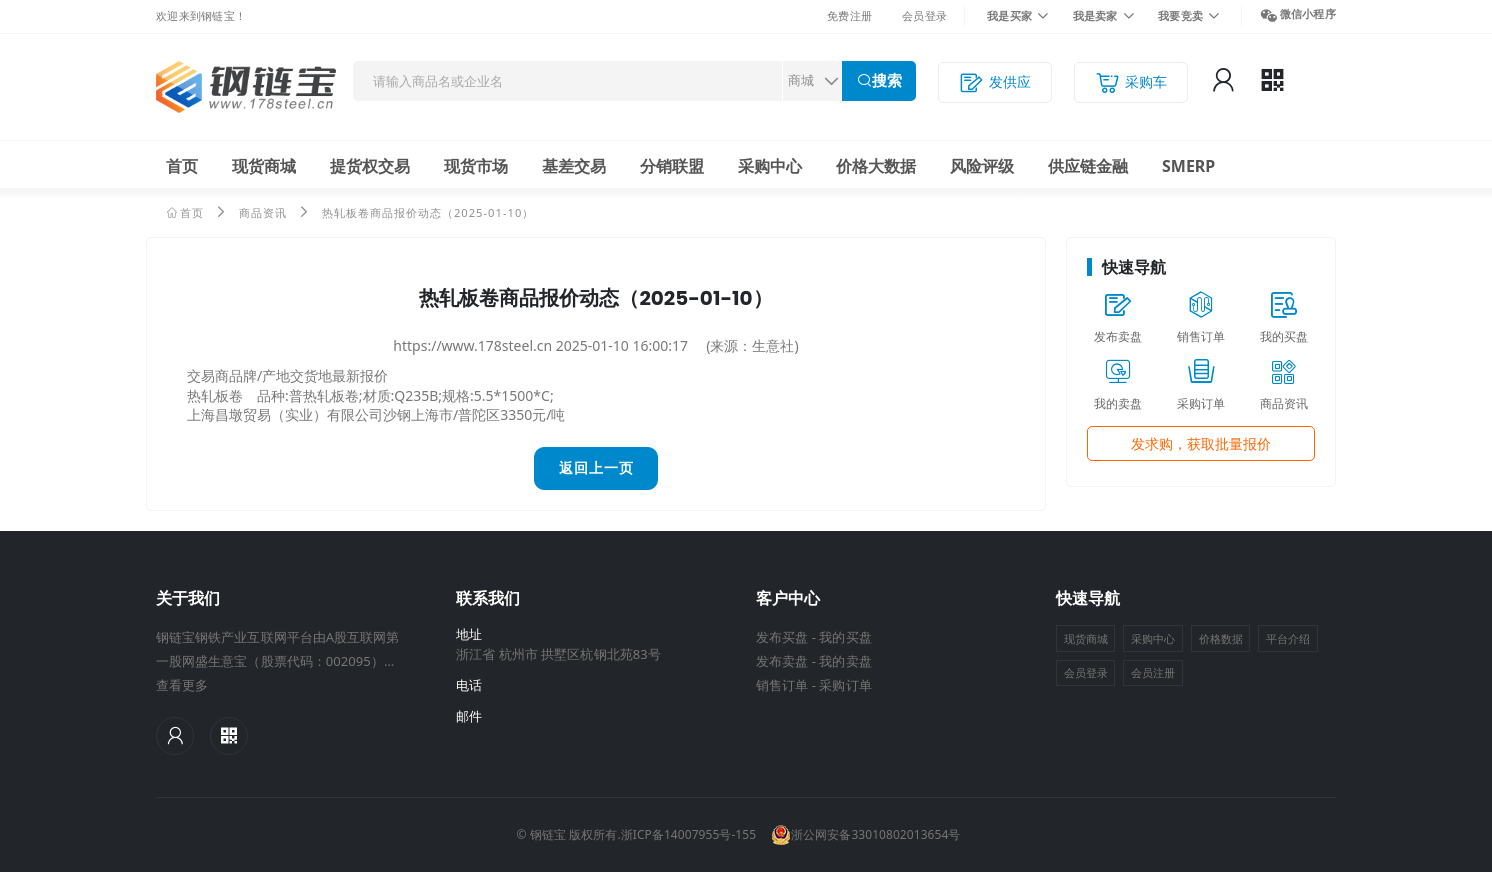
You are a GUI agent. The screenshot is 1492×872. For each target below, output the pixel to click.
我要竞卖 (1180, 15)
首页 (182, 166)
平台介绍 (1288, 638)
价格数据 (1221, 638)
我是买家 (1009, 15)
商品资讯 (263, 212)
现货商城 (264, 166)
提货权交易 (370, 166)
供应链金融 (1088, 166)
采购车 (1131, 82)
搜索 (887, 80)
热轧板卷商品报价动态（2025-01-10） (428, 212)
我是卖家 (1095, 15)
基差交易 (574, 166)
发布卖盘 (782, 661)
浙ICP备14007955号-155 (688, 834)
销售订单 (782, 685)
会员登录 (924, 15)
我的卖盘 (845, 661)
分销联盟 (672, 166)
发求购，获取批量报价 (1201, 443)
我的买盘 (845, 637)
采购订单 (845, 685)
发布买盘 (782, 637)
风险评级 (982, 166)
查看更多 (182, 685)
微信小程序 (1308, 13)
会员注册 (1153, 672)
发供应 (995, 82)
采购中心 (770, 166)
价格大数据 (876, 166)
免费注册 (849, 15)
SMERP (1188, 166)
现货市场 (476, 166)
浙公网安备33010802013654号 (865, 835)
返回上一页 (596, 468)
